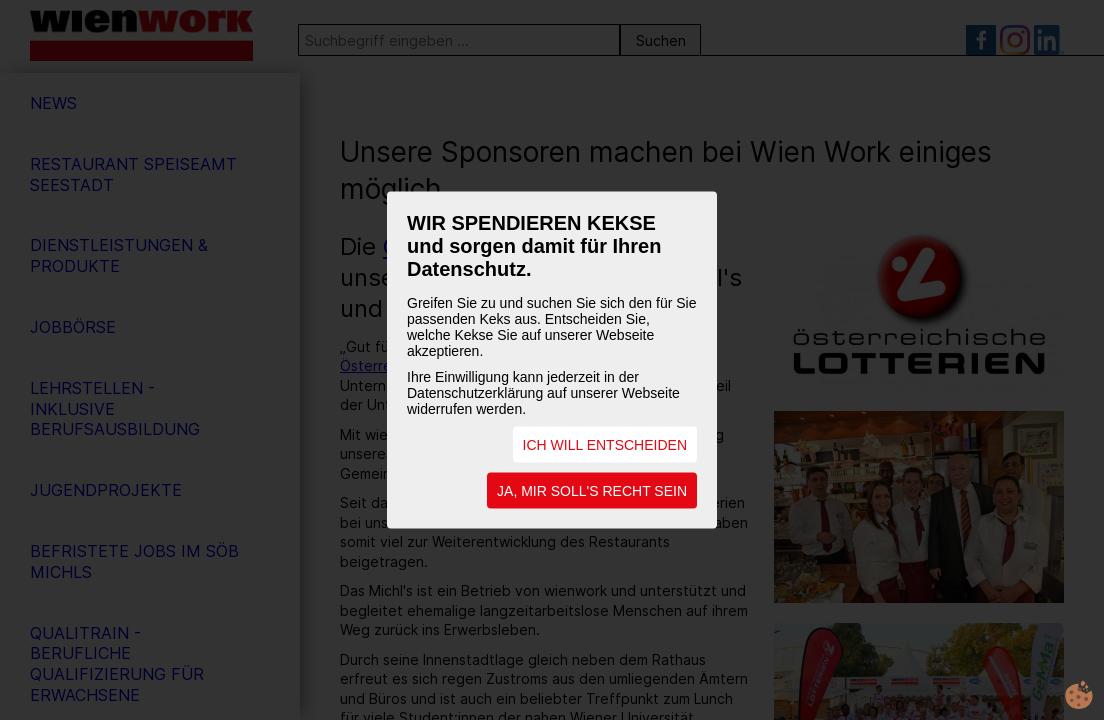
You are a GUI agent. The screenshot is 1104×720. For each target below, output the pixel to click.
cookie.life (1079, 695)
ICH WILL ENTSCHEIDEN (605, 445)
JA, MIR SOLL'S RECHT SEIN (592, 491)
